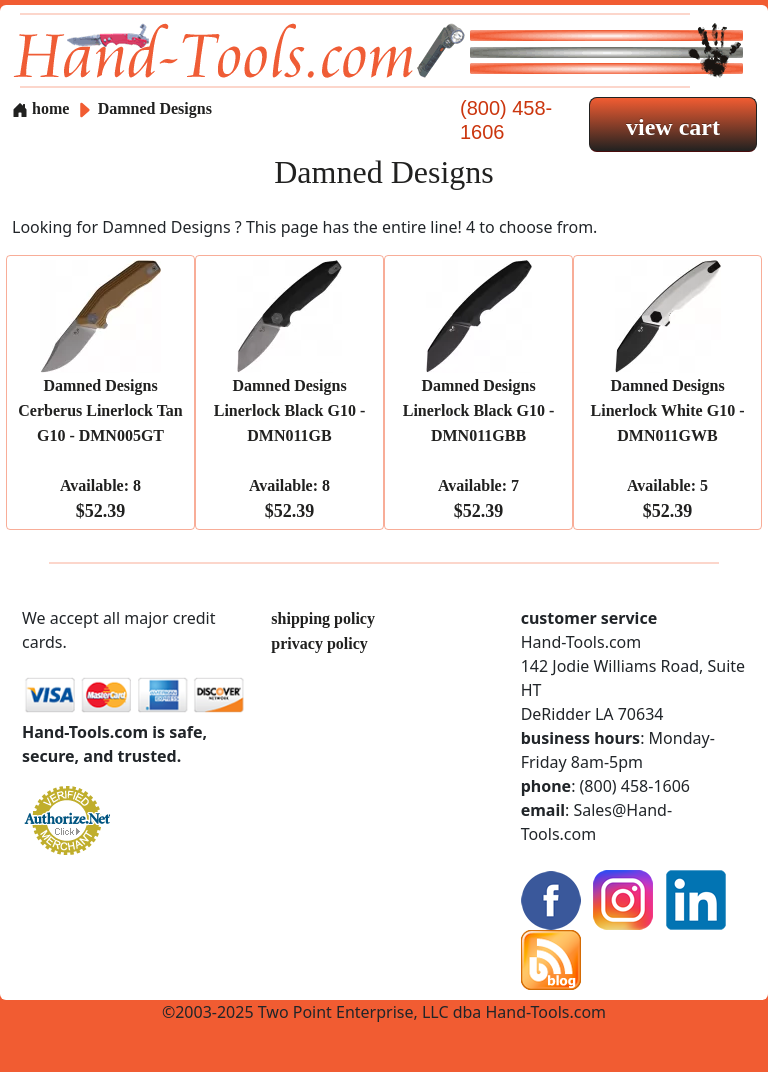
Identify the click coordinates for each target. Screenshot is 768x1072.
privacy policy (319, 643)
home (40, 108)
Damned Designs (155, 108)
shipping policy (323, 618)
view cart (673, 127)
